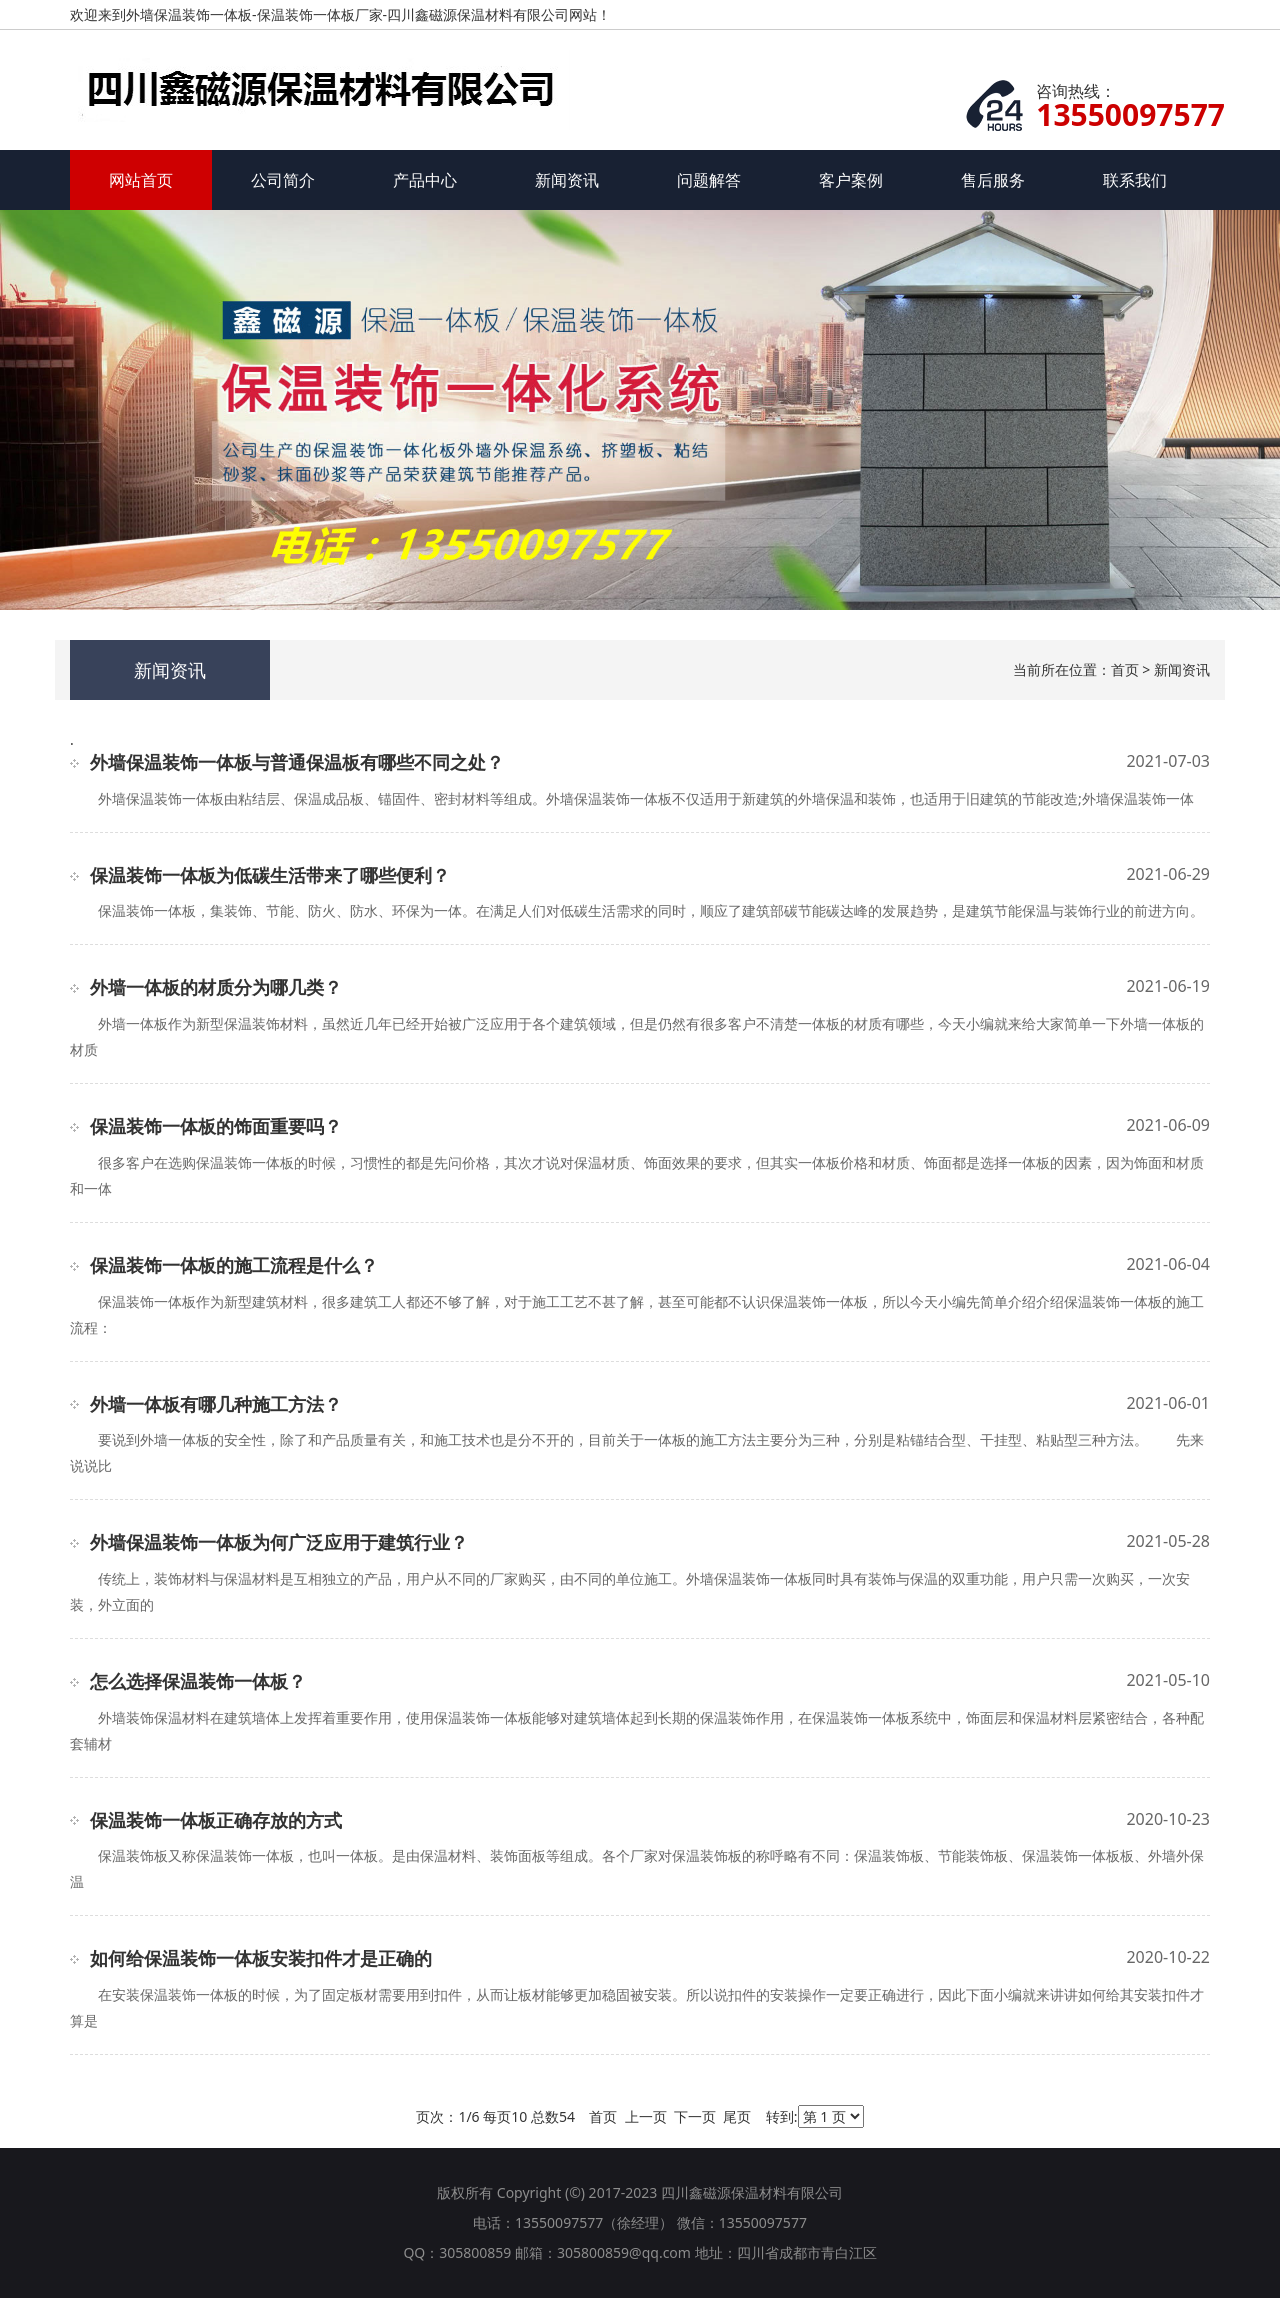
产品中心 (425, 180)
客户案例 (851, 180)
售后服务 (993, 180)
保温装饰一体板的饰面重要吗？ (216, 1126)
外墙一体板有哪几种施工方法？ (216, 1404)
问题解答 (709, 180)
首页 (1125, 669)
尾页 (737, 2116)
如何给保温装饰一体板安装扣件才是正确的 (261, 1958)
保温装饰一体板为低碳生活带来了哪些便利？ (270, 875)
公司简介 (283, 180)
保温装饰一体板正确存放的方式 (216, 1820)
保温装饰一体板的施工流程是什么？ (234, 1265)
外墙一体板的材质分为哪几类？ (216, 987)
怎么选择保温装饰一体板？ (198, 1681)
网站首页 (141, 180)
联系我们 (1135, 180)
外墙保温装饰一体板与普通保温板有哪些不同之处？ (297, 762)
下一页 (695, 2116)
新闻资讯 (567, 180)
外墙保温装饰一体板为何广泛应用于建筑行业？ (279, 1542)
